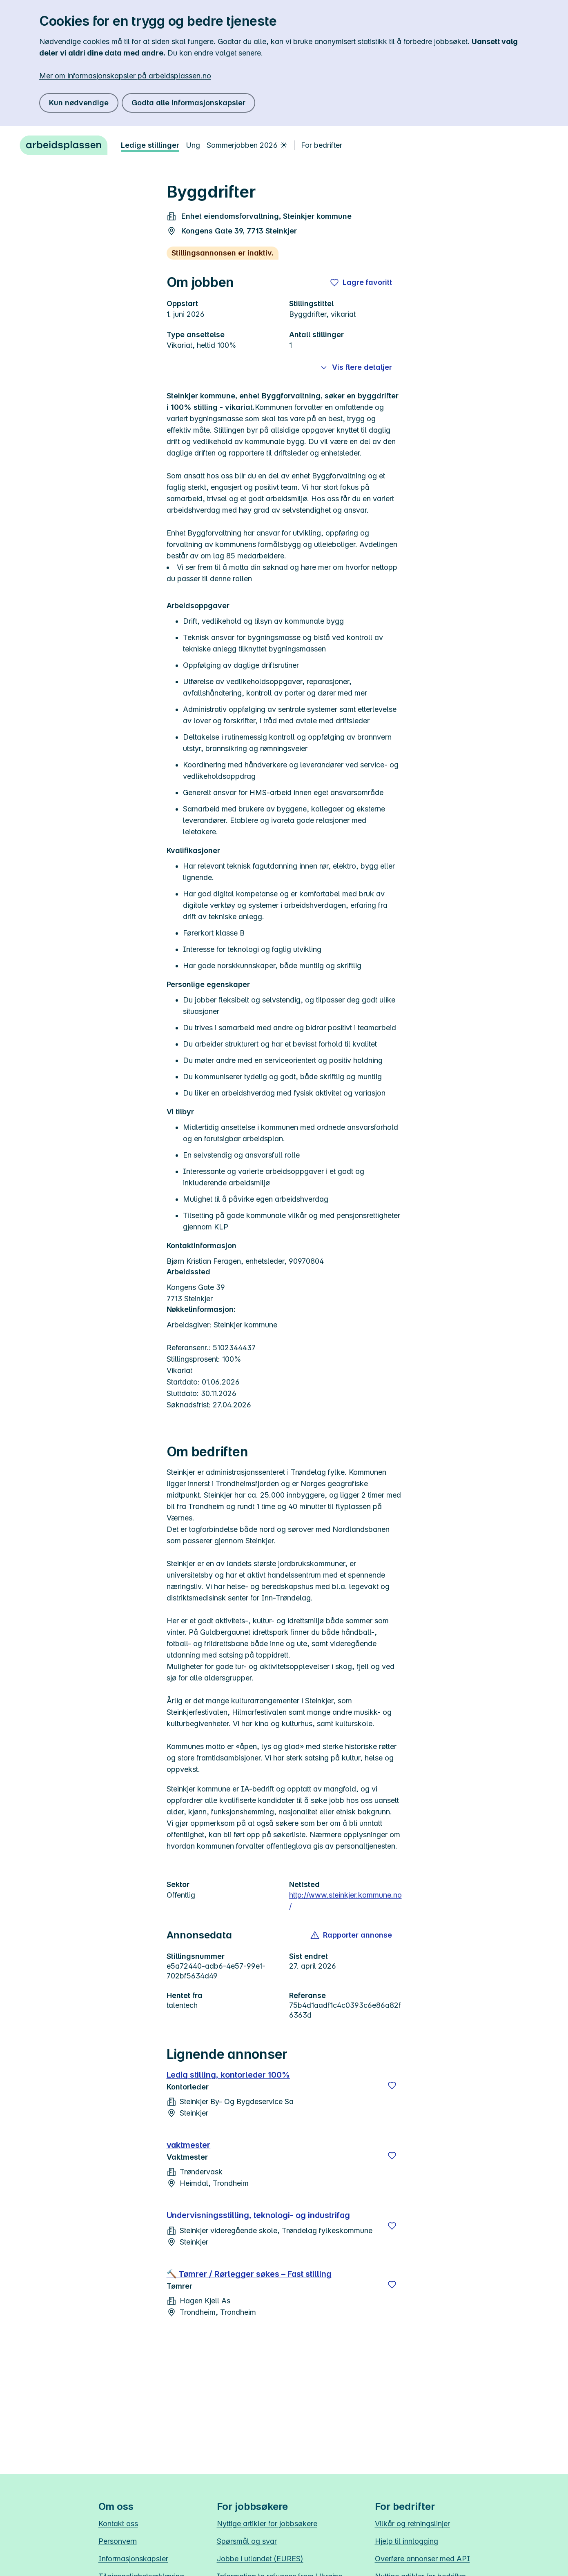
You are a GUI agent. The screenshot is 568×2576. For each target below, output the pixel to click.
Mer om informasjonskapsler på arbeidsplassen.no (125, 75)
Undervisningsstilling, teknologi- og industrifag (258, 2215)
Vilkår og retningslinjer (412, 2523)
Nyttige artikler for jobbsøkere (267, 2523)
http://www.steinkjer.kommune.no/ (345, 1901)
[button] (352, 1935)
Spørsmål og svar (247, 2541)
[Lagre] (392, 2085)
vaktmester (189, 2145)
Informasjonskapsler (133, 2558)
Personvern (117, 2541)
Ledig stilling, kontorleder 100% (228, 2075)
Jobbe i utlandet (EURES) (260, 2558)
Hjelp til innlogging (406, 2541)
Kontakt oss (118, 2523)
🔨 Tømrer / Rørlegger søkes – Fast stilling (249, 2274)
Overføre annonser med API (422, 2558)
